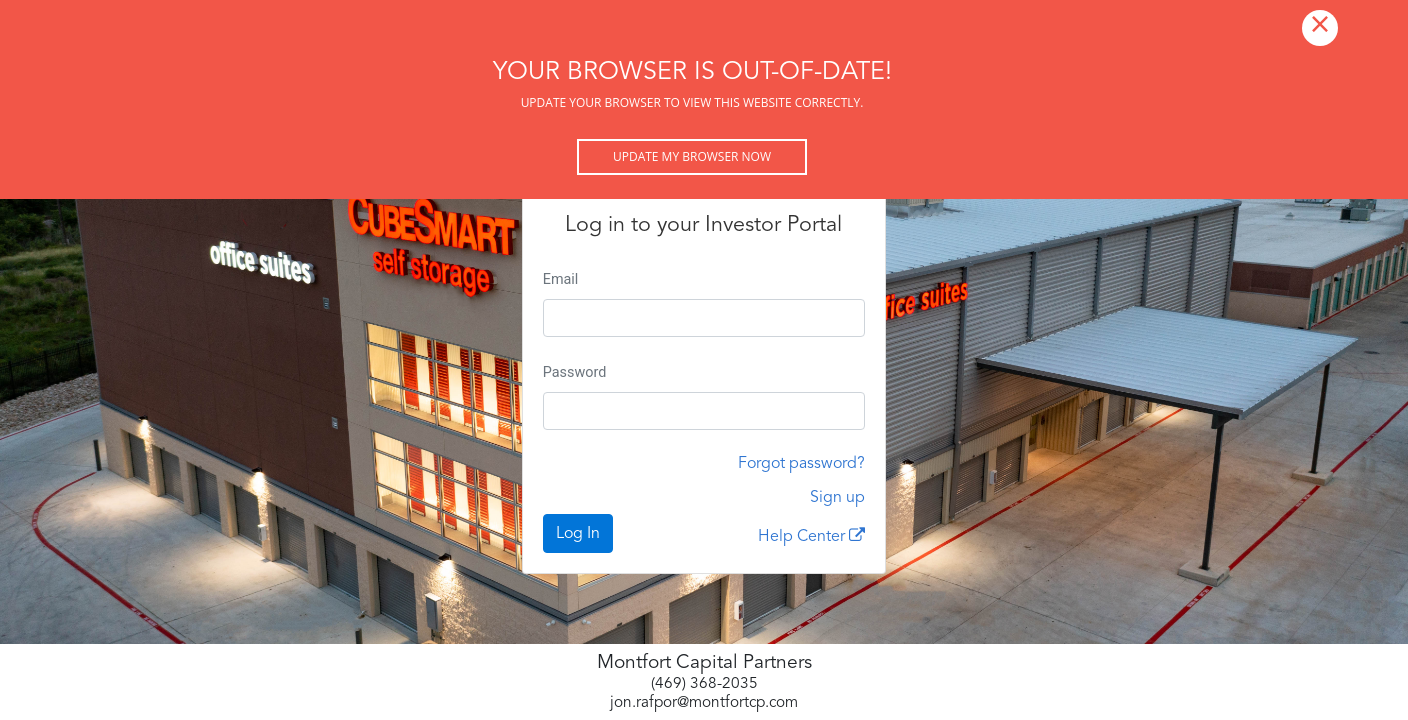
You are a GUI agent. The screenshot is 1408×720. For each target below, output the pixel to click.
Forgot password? (801, 464)
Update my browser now (692, 156)
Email (561, 279)
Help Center (811, 536)
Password (575, 372)
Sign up (837, 498)
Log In (578, 534)
